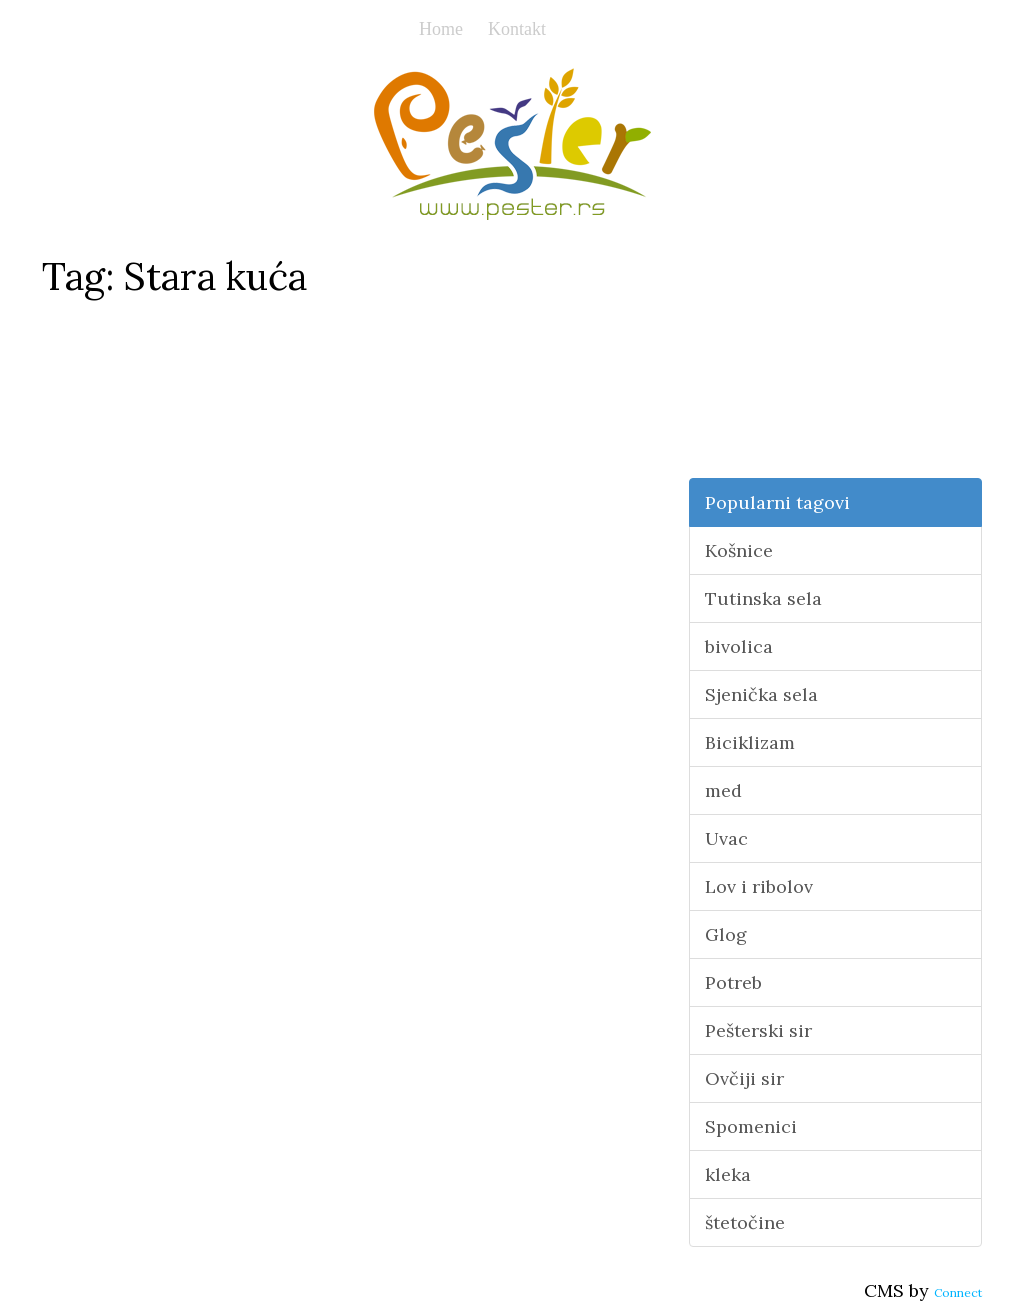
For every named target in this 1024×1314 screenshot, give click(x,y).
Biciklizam (750, 742)
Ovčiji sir (744, 1078)
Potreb (733, 982)
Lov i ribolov (759, 886)
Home (441, 29)
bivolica (739, 646)
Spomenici (751, 1126)
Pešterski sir (758, 1030)
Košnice (739, 550)
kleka (728, 1174)
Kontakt (517, 29)
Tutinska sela (763, 598)
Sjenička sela (761, 694)
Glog (726, 934)
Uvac (726, 838)
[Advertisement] (835, 353)
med (723, 790)
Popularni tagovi (777, 502)
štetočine (745, 1222)
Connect (958, 1292)
